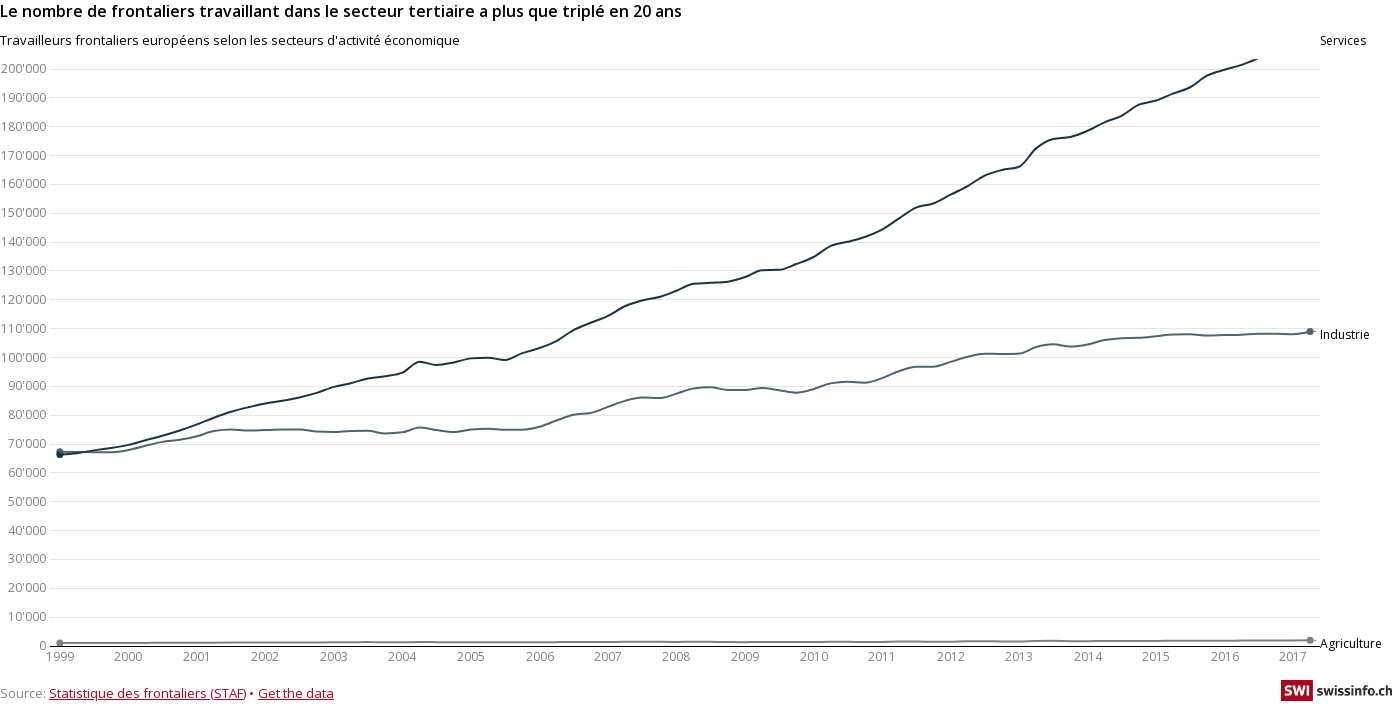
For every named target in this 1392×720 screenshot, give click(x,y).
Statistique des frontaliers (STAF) (147, 693)
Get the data (296, 693)
